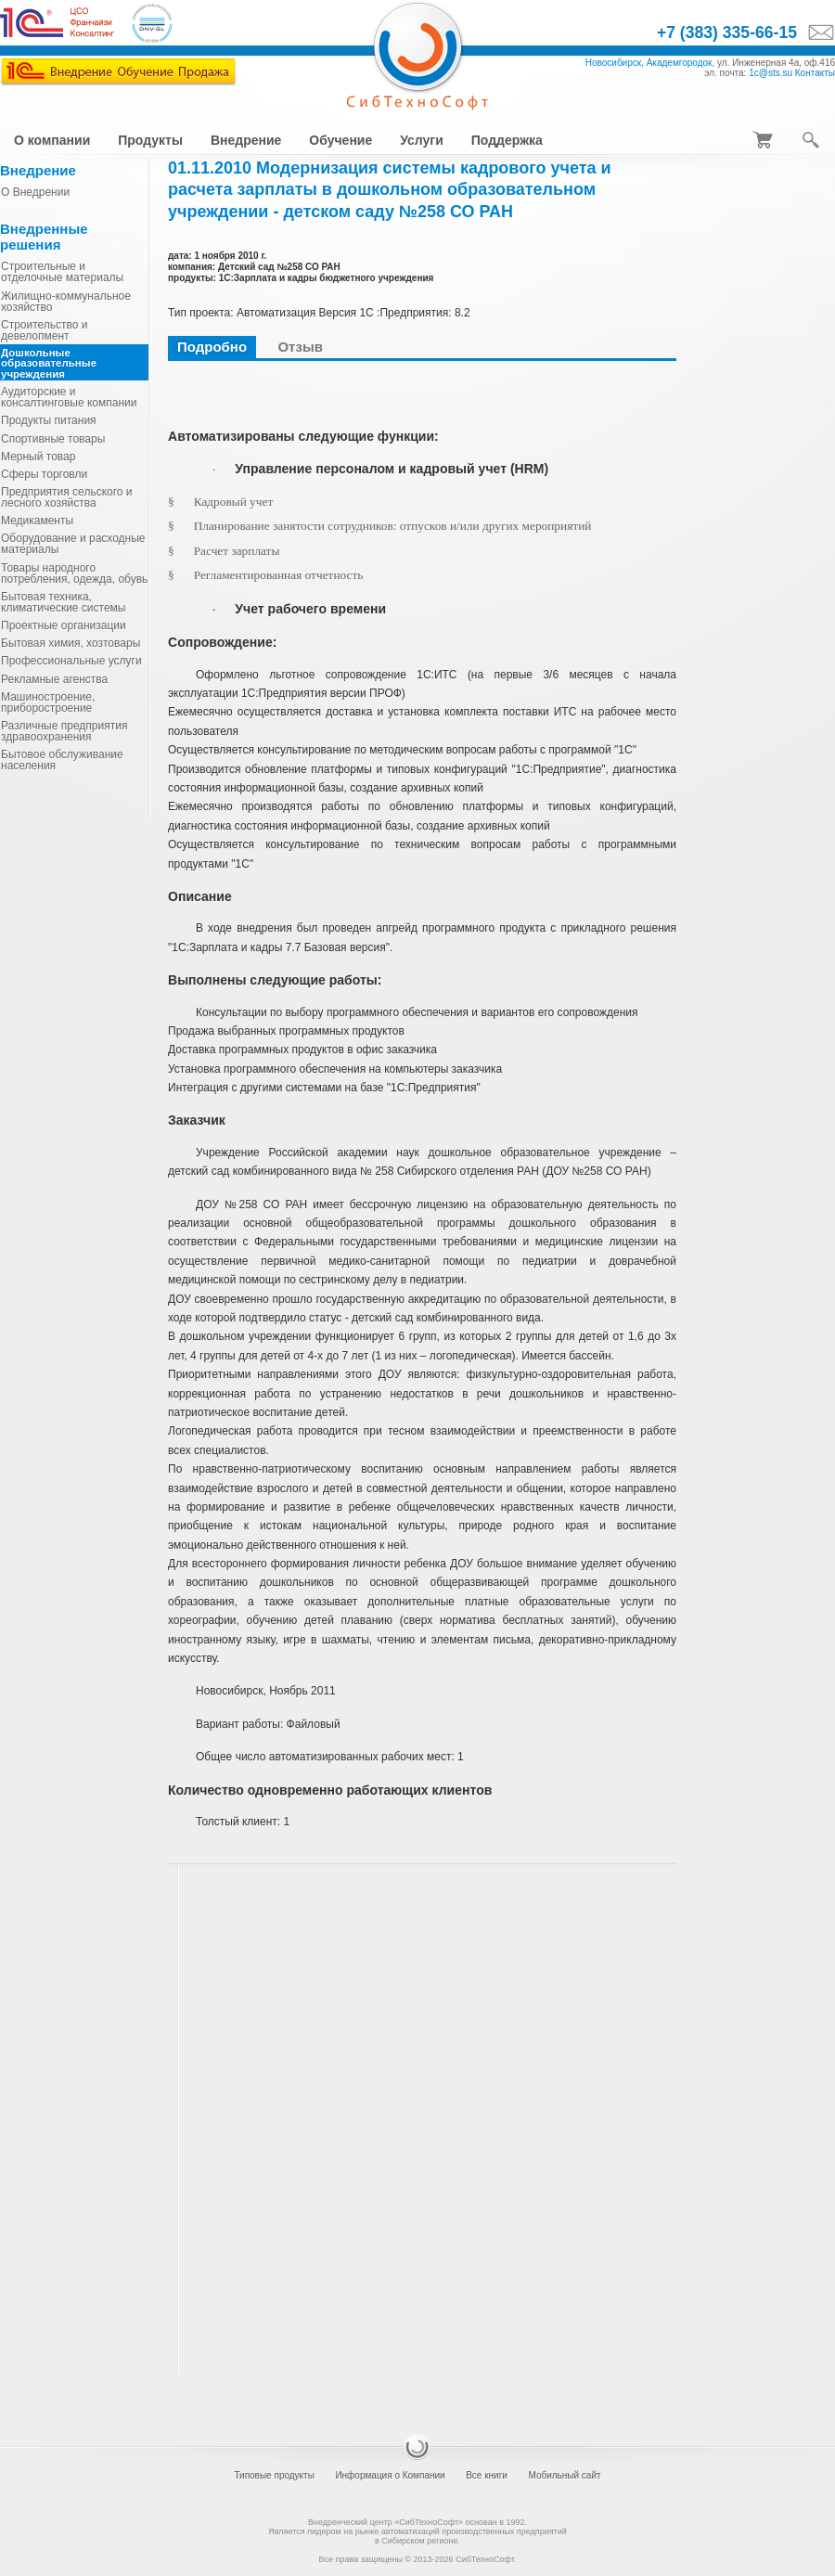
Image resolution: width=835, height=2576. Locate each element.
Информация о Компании (389, 2475)
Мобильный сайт (564, 2475)
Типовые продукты (274, 2475)
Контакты (815, 73)
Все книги (486, 2475)
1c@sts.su (770, 73)
